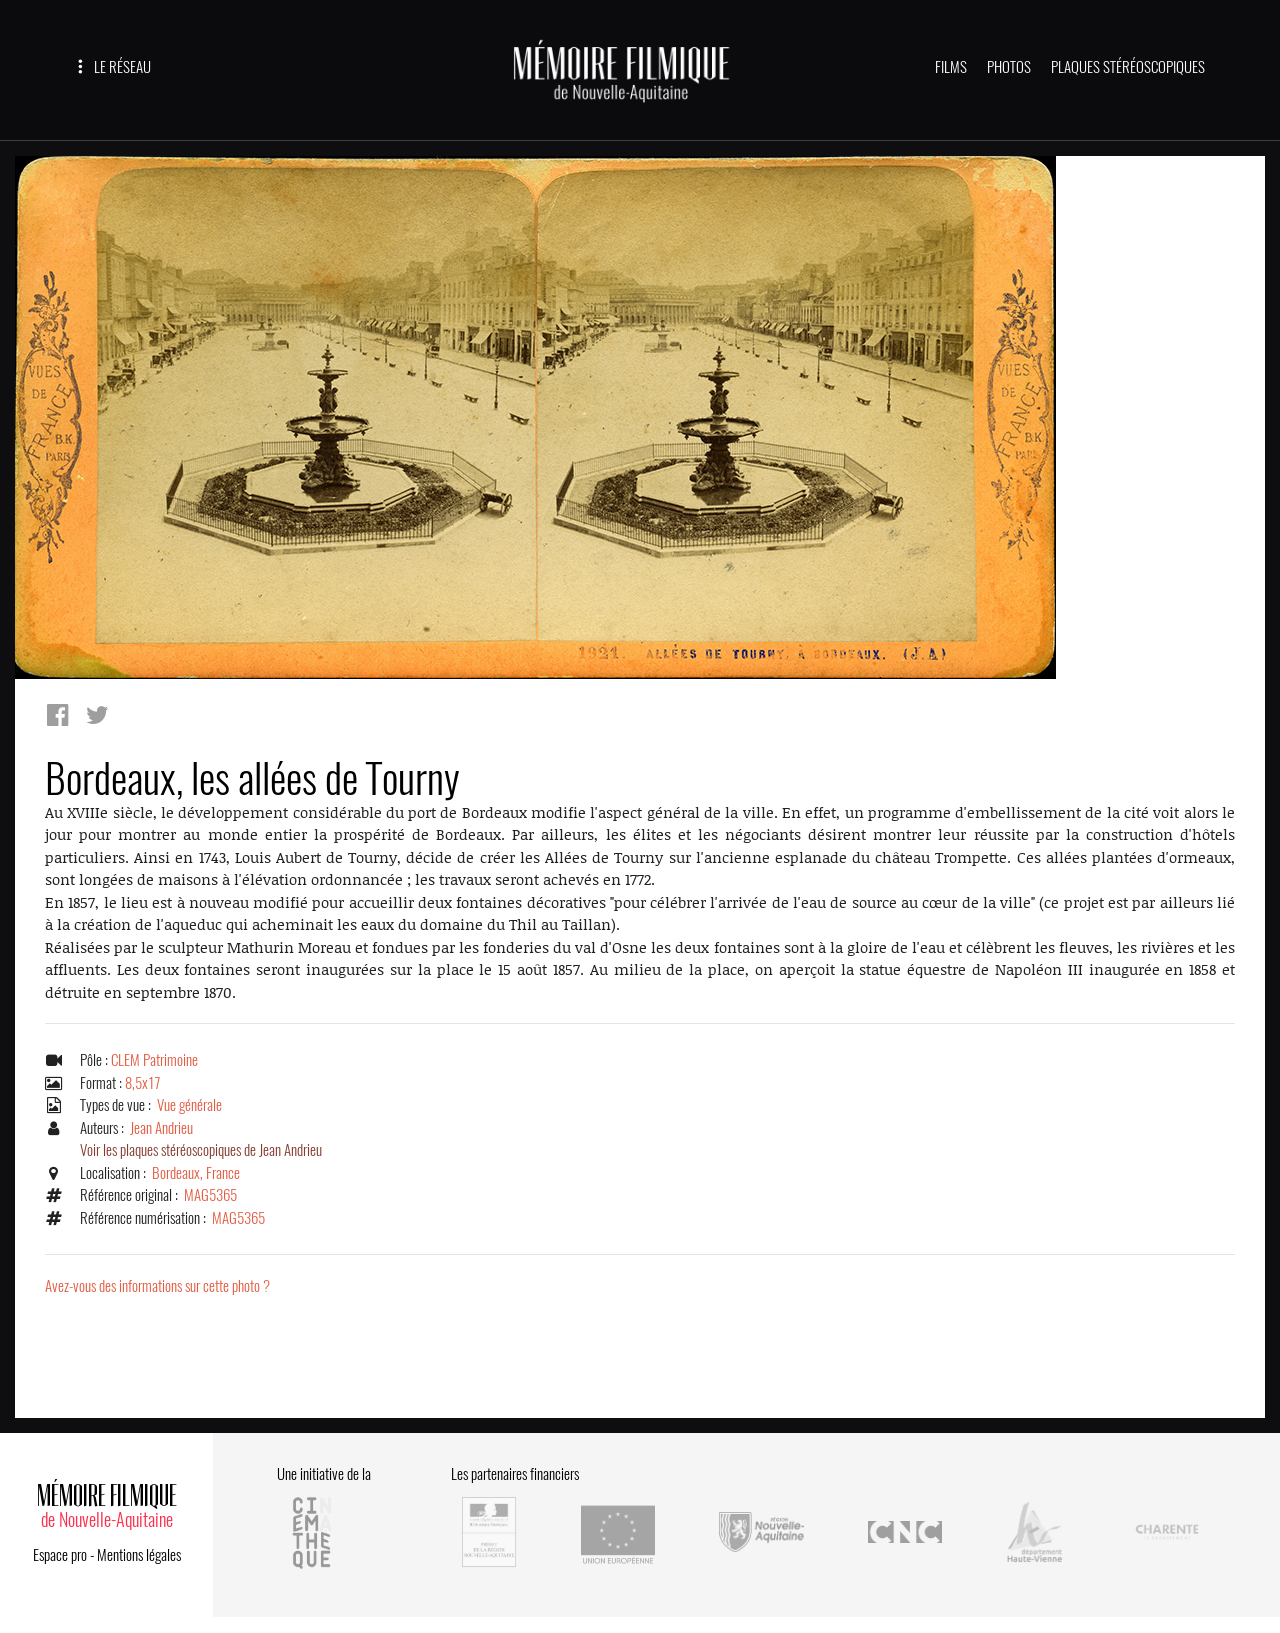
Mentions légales (139, 1555)
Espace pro (60, 1555)
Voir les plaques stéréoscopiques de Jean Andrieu (201, 1150)
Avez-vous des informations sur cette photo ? (157, 1286)
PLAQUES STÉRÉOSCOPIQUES (1128, 67)
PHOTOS (1009, 67)
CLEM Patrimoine (154, 1060)
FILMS (951, 67)
